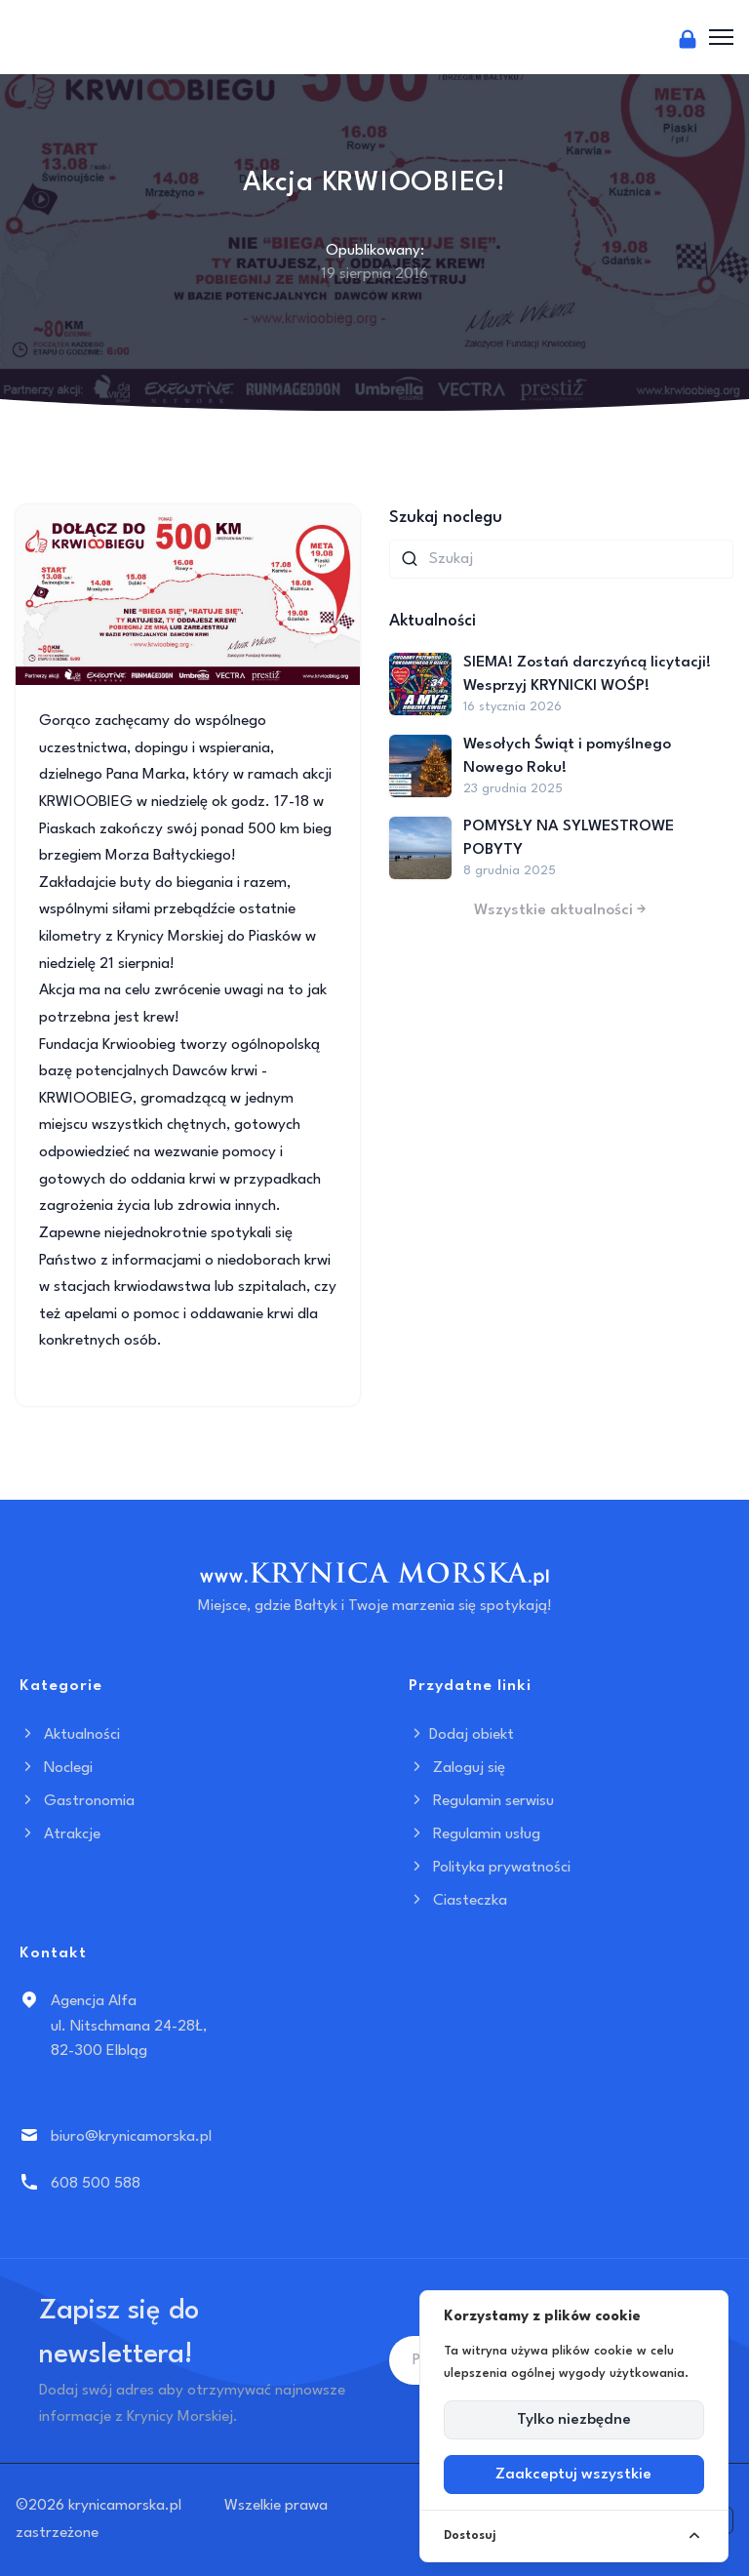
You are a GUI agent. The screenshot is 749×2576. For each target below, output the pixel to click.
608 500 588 (95, 2184)
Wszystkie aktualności (562, 910)
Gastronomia (77, 1801)
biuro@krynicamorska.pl (131, 2137)
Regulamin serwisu (481, 1801)
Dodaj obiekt (461, 1735)
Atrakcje (60, 1834)
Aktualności (70, 1735)
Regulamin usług (474, 1834)
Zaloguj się (457, 1768)
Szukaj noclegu (445, 517)
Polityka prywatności (490, 1867)
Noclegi (56, 1768)
